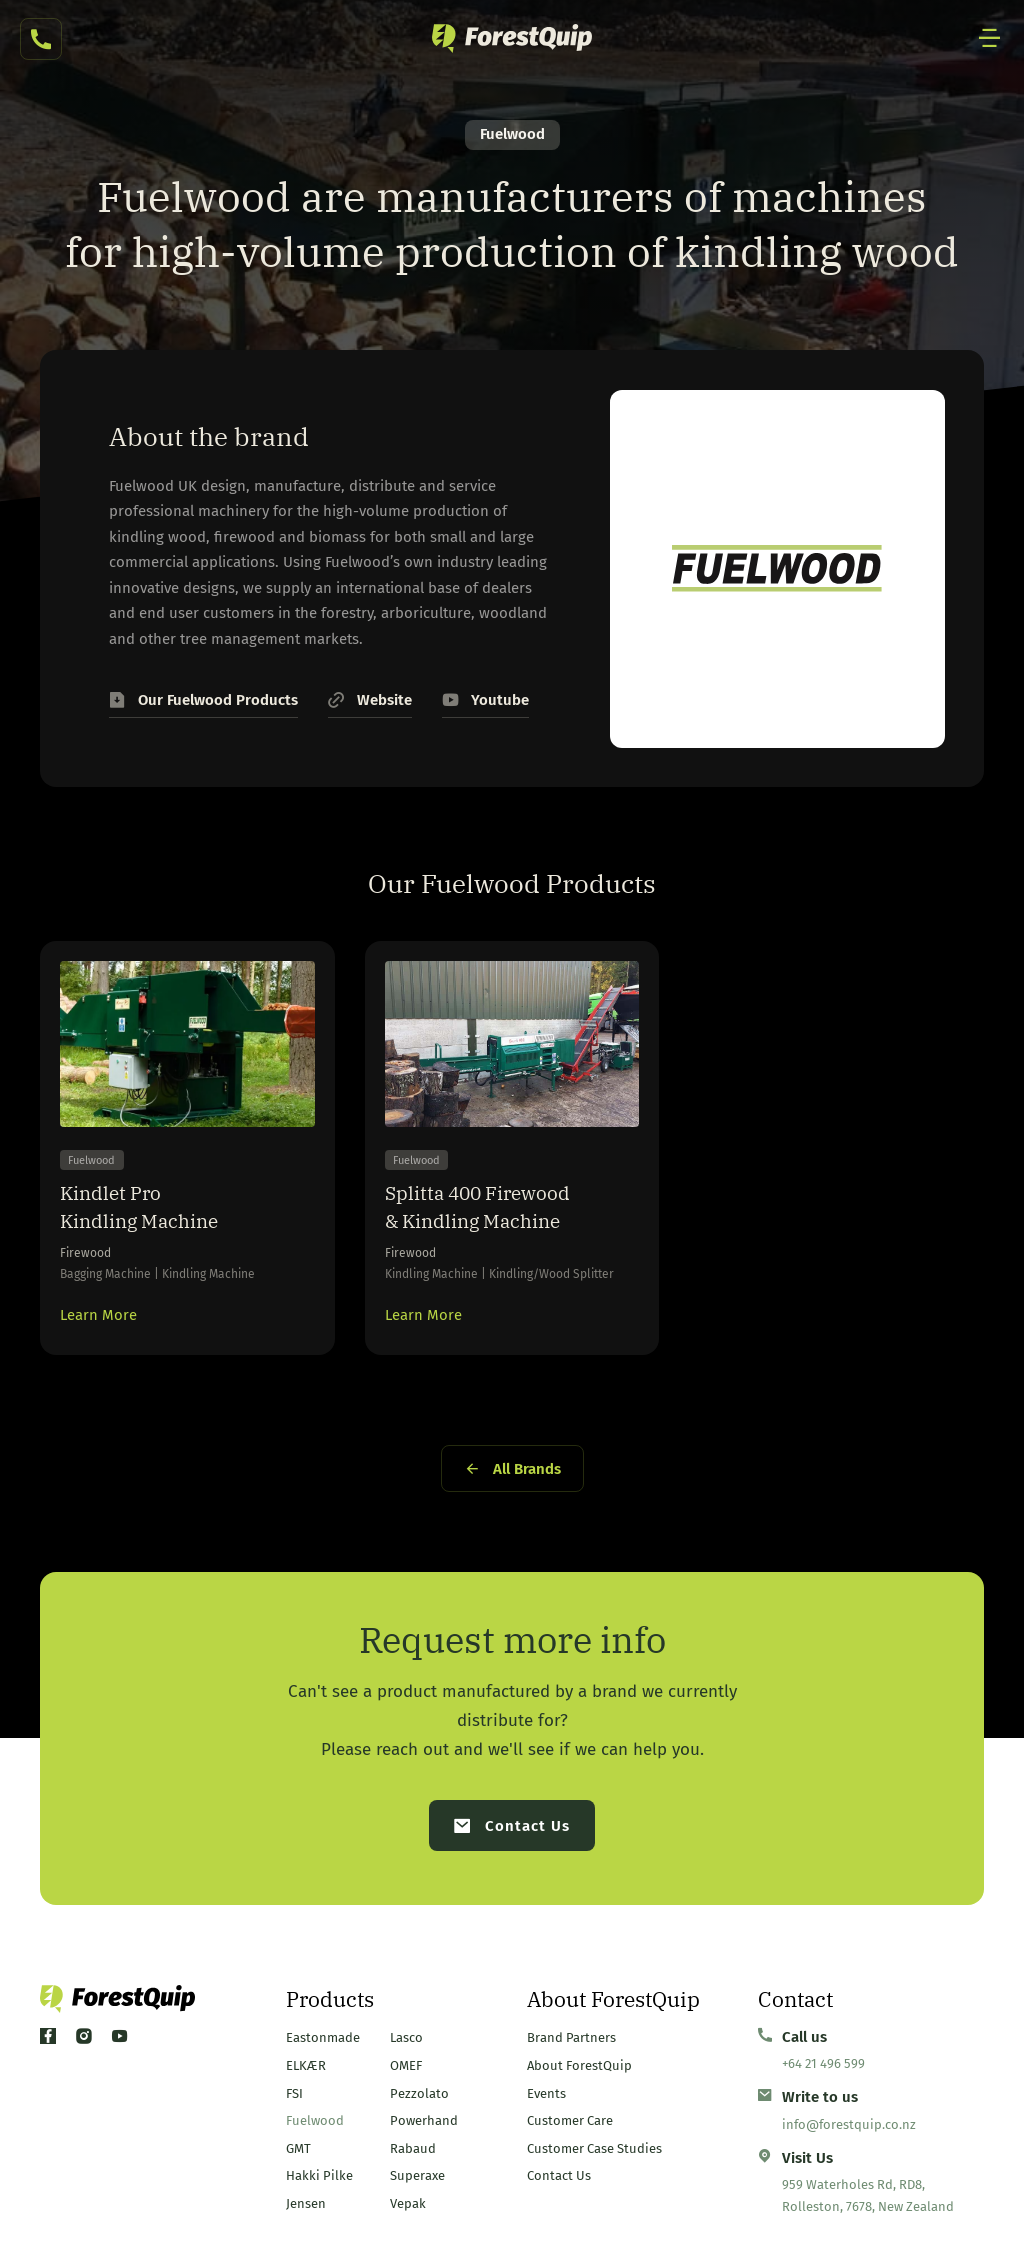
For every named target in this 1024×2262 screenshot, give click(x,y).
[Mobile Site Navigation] (990, 39)
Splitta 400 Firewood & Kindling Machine (483, 1207)
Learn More (98, 1319)
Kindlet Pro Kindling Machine (143, 1207)
